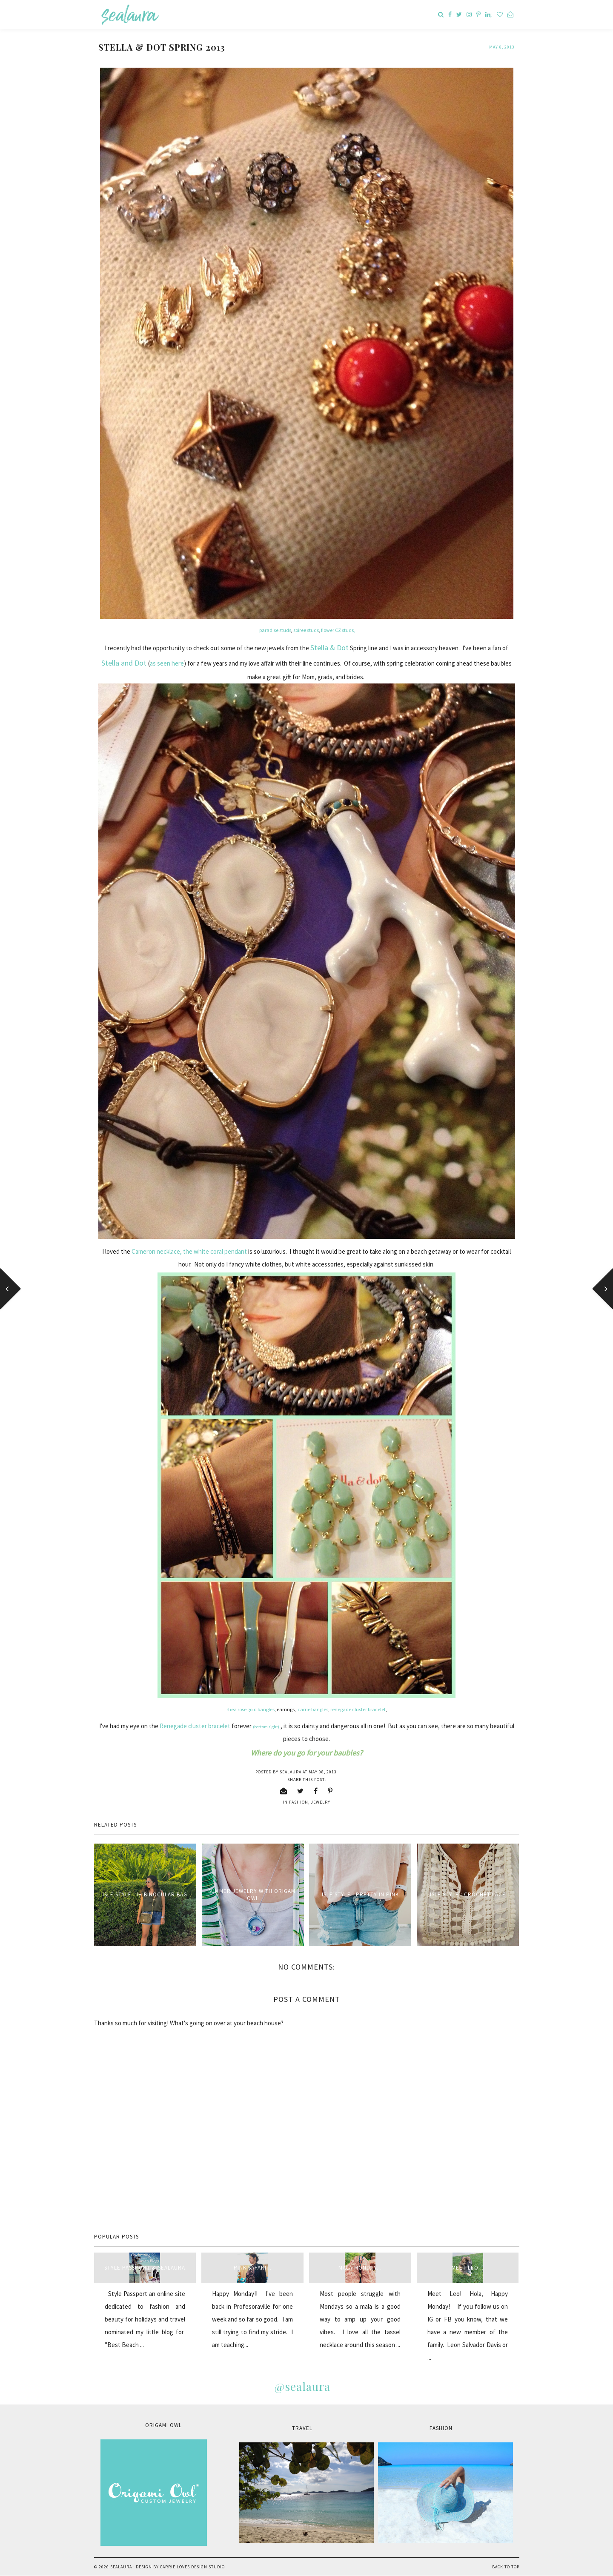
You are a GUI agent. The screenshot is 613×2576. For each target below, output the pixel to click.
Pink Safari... (253, 2267)
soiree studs (306, 630)
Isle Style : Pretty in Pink (360, 1894)
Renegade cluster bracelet (195, 1726)
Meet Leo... (468, 2267)
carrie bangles (313, 1709)
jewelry (320, 1802)
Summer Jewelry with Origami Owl (252, 1894)
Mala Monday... (360, 2267)
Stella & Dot (329, 647)
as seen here (167, 663)
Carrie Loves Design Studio (192, 2567)
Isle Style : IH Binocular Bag (145, 1894)
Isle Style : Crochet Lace (468, 1894)
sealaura (121, 2567)
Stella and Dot (123, 663)
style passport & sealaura (144, 2267)
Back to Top (505, 2567)
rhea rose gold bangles (250, 1709)
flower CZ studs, (338, 630)
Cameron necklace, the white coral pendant (189, 1251)
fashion (298, 1802)
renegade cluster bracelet (358, 1709)
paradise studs (275, 630)
